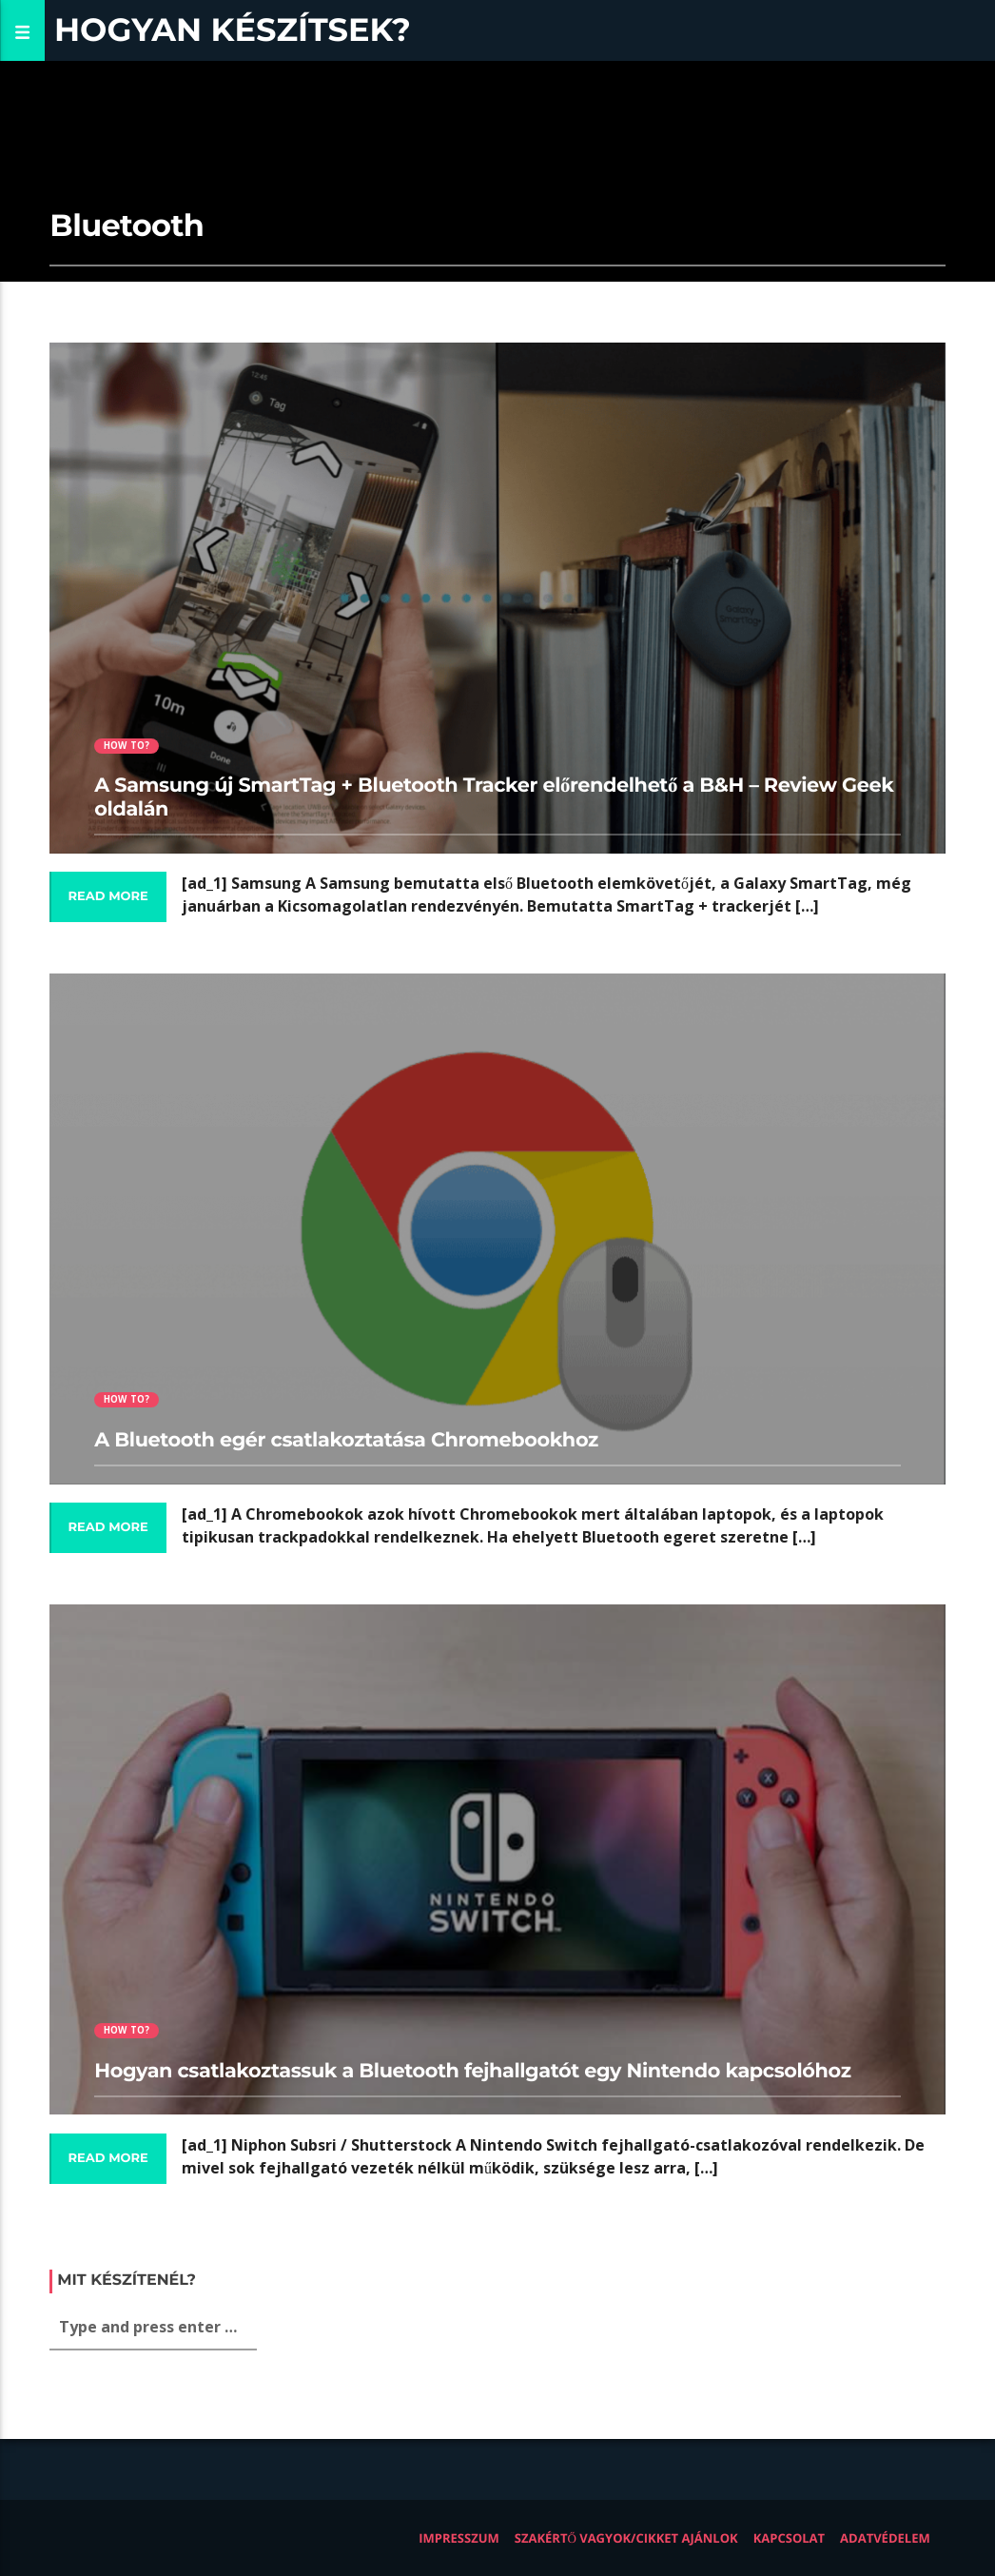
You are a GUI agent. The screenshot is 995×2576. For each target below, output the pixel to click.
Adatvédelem (885, 2538)
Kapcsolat (789, 2538)
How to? (126, 745)
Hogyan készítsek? (232, 29)
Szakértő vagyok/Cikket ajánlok (626, 2538)
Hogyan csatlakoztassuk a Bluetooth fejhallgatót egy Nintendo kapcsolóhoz (472, 2071)
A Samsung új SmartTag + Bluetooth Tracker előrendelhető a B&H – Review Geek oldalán (493, 797)
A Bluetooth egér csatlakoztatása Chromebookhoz (345, 1440)
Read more (107, 896)
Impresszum (459, 2538)
